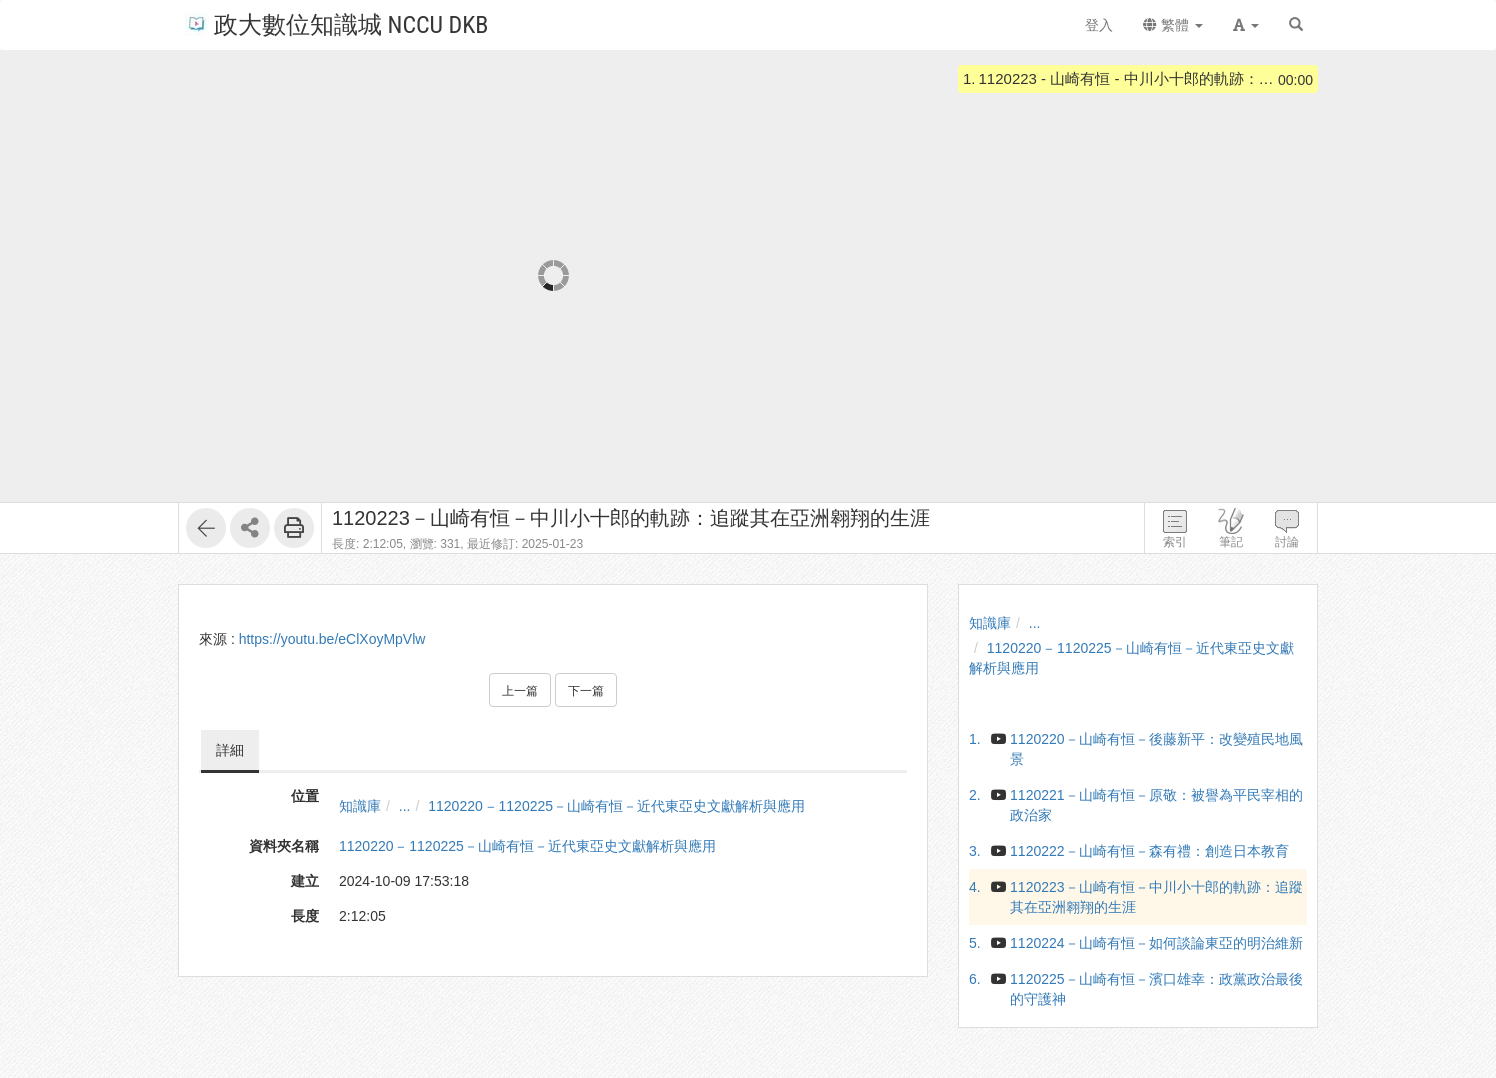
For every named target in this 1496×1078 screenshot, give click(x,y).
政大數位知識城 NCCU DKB (336, 23)
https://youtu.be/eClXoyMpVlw (332, 639)
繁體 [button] (1173, 25)
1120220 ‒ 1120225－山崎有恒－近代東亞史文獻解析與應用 (616, 806)
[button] (1246, 25)
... (405, 806)
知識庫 (360, 806)
